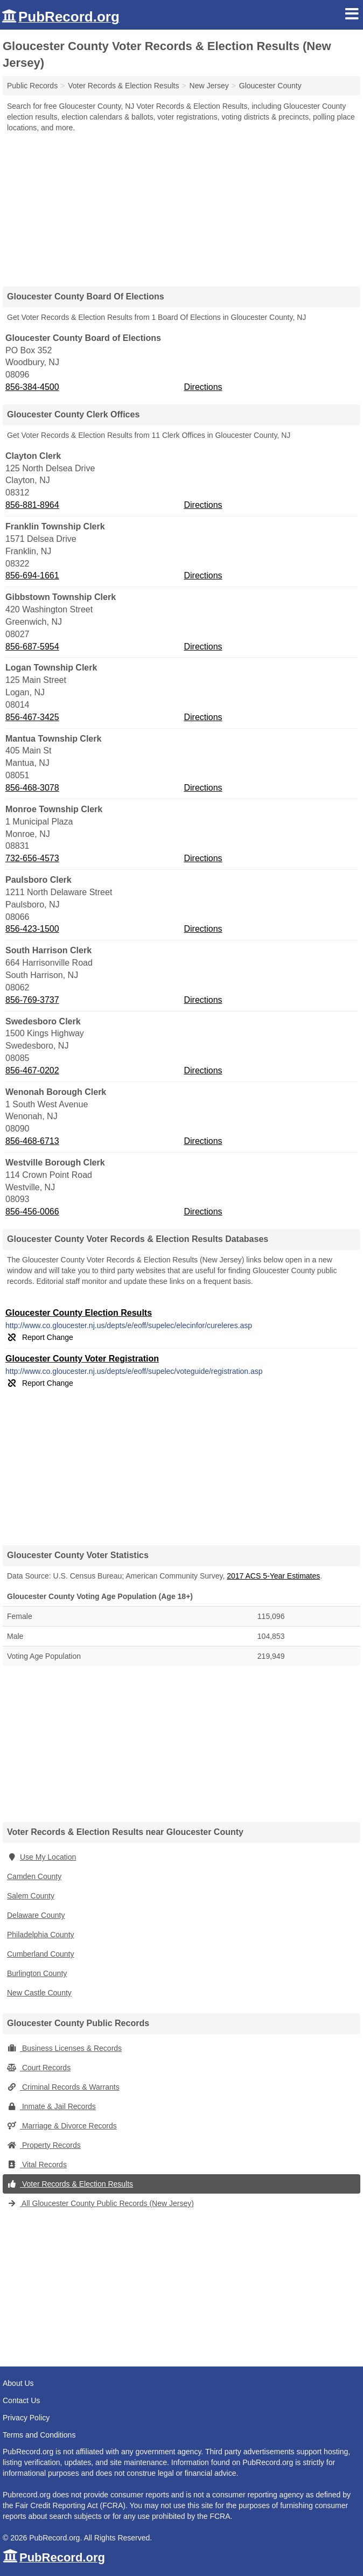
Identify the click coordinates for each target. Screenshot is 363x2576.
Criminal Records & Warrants (63, 2087)
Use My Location (41, 1857)
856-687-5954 (32, 646)
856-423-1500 (32, 928)
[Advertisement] (181, 205)
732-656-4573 (32, 858)
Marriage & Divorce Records (62, 2125)
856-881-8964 (32, 504)
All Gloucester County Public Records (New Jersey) (100, 2203)
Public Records (32, 85)
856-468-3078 (32, 787)
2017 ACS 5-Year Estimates (273, 1576)
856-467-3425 (32, 717)
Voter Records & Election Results (70, 2184)
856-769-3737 (32, 999)
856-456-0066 (32, 1211)
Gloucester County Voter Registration (82, 1358)
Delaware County (36, 1915)
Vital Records (37, 2164)
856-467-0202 (32, 1070)
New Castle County (39, 1992)
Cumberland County (40, 1954)
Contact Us (21, 2400)
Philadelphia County (40, 1934)
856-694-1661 (32, 575)
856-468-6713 (32, 1141)
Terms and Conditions (39, 2435)
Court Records (39, 2067)
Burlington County (37, 1973)
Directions (203, 387)
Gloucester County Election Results (78, 1312)
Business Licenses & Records (64, 2048)
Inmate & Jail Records (51, 2106)
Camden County (34, 1876)
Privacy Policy (26, 2417)
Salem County (30, 1895)
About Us (18, 2383)
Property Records (44, 2145)
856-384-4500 (32, 387)
